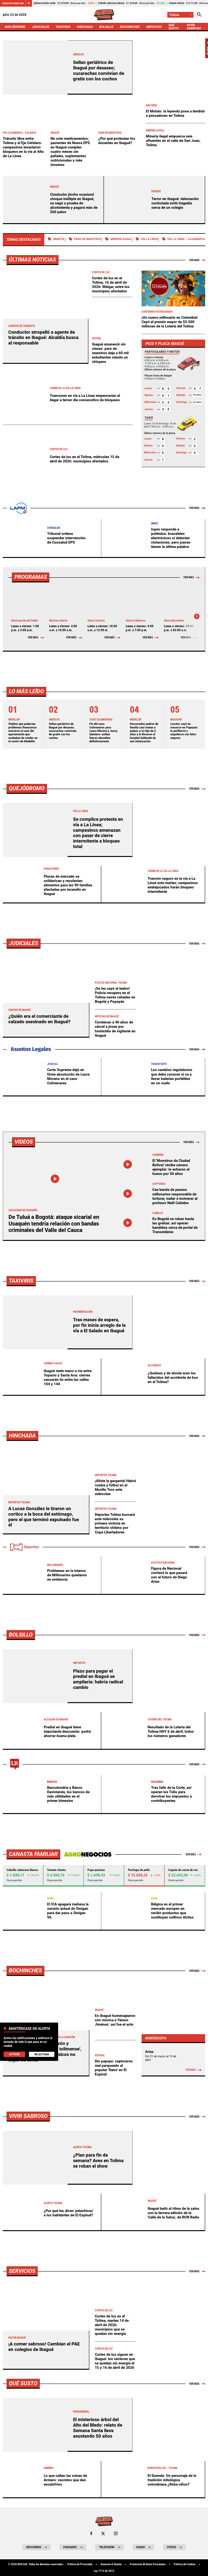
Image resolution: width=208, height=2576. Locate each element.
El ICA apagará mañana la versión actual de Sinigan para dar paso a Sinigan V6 (68, 1910)
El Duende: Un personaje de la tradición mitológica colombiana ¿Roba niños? (172, 2480)
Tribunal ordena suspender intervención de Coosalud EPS (66, 538)
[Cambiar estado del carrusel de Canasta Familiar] (28, 3)
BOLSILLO (106, 27)
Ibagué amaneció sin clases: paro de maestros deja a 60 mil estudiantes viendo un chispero (110, 353)
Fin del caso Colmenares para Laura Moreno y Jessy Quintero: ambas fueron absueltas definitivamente (103, 732)
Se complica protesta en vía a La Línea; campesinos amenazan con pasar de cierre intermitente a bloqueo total (98, 833)
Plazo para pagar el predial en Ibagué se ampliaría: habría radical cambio (98, 1679)
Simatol (59, 239)
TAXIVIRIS (63, 27)
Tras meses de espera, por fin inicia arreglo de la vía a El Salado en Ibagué (99, 1325)
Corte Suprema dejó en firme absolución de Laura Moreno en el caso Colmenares (68, 1076)
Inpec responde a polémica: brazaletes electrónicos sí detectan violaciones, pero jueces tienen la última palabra (170, 538)
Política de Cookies (185, 2564)
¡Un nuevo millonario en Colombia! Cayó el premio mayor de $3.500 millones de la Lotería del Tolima (170, 321)
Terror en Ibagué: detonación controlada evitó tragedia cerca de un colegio (175, 203)
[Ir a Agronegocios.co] (87, 1854)
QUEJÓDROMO (15, 27)
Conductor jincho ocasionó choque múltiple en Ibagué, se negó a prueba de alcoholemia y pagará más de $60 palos (73, 203)
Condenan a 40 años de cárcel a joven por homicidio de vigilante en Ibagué (115, 1028)
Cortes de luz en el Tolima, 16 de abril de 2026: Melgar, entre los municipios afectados (110, 284)
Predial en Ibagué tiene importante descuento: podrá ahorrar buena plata (67, 1731)
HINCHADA (85, 27)
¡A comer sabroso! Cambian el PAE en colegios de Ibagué (44, 2346)
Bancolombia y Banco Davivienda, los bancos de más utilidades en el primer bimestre (68, 1794)
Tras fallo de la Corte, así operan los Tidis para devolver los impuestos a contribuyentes (171, 1794)
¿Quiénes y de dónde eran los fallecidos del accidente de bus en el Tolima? (173, 1377)
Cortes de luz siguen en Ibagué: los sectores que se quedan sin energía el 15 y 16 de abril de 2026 (115, 2361)
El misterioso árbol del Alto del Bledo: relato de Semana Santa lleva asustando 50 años (97, 2428)
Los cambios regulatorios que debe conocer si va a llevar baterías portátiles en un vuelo (171, 1076)
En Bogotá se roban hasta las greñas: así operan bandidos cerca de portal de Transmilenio (175, 1225)
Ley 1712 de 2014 (104, 2571)
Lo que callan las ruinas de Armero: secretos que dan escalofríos (65, 2480)
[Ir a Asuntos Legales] (31, 1049)
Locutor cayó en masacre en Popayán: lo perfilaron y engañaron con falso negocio (184, 731)
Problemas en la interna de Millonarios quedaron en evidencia (67, 1575)
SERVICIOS (154, 27)
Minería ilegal (121, 239)
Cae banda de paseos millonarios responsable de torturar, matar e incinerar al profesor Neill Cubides (174, 1196)
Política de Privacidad (79, 2564)
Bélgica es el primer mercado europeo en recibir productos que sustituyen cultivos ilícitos (172, 1910)
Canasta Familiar (13, 3)
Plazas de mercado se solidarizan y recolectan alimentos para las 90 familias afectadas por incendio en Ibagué (68, 885)
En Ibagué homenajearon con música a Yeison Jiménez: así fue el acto (115, 2020)
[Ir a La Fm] (18, 508)
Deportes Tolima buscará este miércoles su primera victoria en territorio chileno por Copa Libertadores (115, 1523)
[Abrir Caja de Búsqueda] (199, 15)
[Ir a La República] (15, 1764)
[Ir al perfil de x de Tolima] (103, 2533)
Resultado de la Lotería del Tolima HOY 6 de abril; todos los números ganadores (171, 1731)
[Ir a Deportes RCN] (25, 1547)
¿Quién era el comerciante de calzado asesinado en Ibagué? (39, 1019)
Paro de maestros (87, 239)
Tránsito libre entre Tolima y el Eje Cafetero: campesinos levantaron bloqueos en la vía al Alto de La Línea (23, 147)
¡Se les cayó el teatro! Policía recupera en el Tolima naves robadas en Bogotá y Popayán (115, 995)
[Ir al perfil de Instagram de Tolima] (116, 2533)
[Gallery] (103, 613)
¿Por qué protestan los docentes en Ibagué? (116, 140)
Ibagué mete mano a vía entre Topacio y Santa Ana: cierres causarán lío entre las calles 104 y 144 (68, 1377)
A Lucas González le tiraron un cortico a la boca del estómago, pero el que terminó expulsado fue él (43, 1517)
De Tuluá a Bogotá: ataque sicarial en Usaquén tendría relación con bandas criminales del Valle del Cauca (54, 1223)
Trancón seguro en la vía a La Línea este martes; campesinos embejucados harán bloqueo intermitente (173, 885)
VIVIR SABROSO (194, 26)
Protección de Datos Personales (148, 2564)
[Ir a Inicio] (104, 14)
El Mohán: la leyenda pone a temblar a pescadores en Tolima (175, 113)
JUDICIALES (40, 27)
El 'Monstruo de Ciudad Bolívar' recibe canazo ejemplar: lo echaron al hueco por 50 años (171, 1167)
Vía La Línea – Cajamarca (186, 239)
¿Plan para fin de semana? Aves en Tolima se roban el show (98, 2161)
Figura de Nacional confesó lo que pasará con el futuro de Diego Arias (169, 1575)
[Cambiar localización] (180, 15)
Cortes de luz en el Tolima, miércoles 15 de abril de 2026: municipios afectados (84, 459)
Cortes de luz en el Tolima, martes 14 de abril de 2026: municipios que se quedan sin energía (112, 2325)
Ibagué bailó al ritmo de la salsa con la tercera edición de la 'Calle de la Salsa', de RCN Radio (173, 2212)
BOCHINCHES (130, 27)
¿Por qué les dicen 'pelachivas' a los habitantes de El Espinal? (68, 2213)
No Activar (41, 2054)
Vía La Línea (149, 239)
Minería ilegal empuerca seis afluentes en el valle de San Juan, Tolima (173, 140)
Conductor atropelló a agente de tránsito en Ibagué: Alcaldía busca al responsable (43, 338)
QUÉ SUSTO (173, 26)
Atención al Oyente (111, 2564)
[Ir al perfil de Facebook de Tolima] (91, 2533)
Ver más (197, 260)
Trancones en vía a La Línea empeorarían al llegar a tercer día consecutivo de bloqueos (85, 397)
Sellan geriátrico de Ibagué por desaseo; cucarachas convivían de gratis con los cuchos (98, 70)
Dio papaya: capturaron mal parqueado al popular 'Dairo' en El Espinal (114, 2067)
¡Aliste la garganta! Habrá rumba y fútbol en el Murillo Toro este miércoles (115, 1487)
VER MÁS (36, 637)
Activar (14, 2054)
